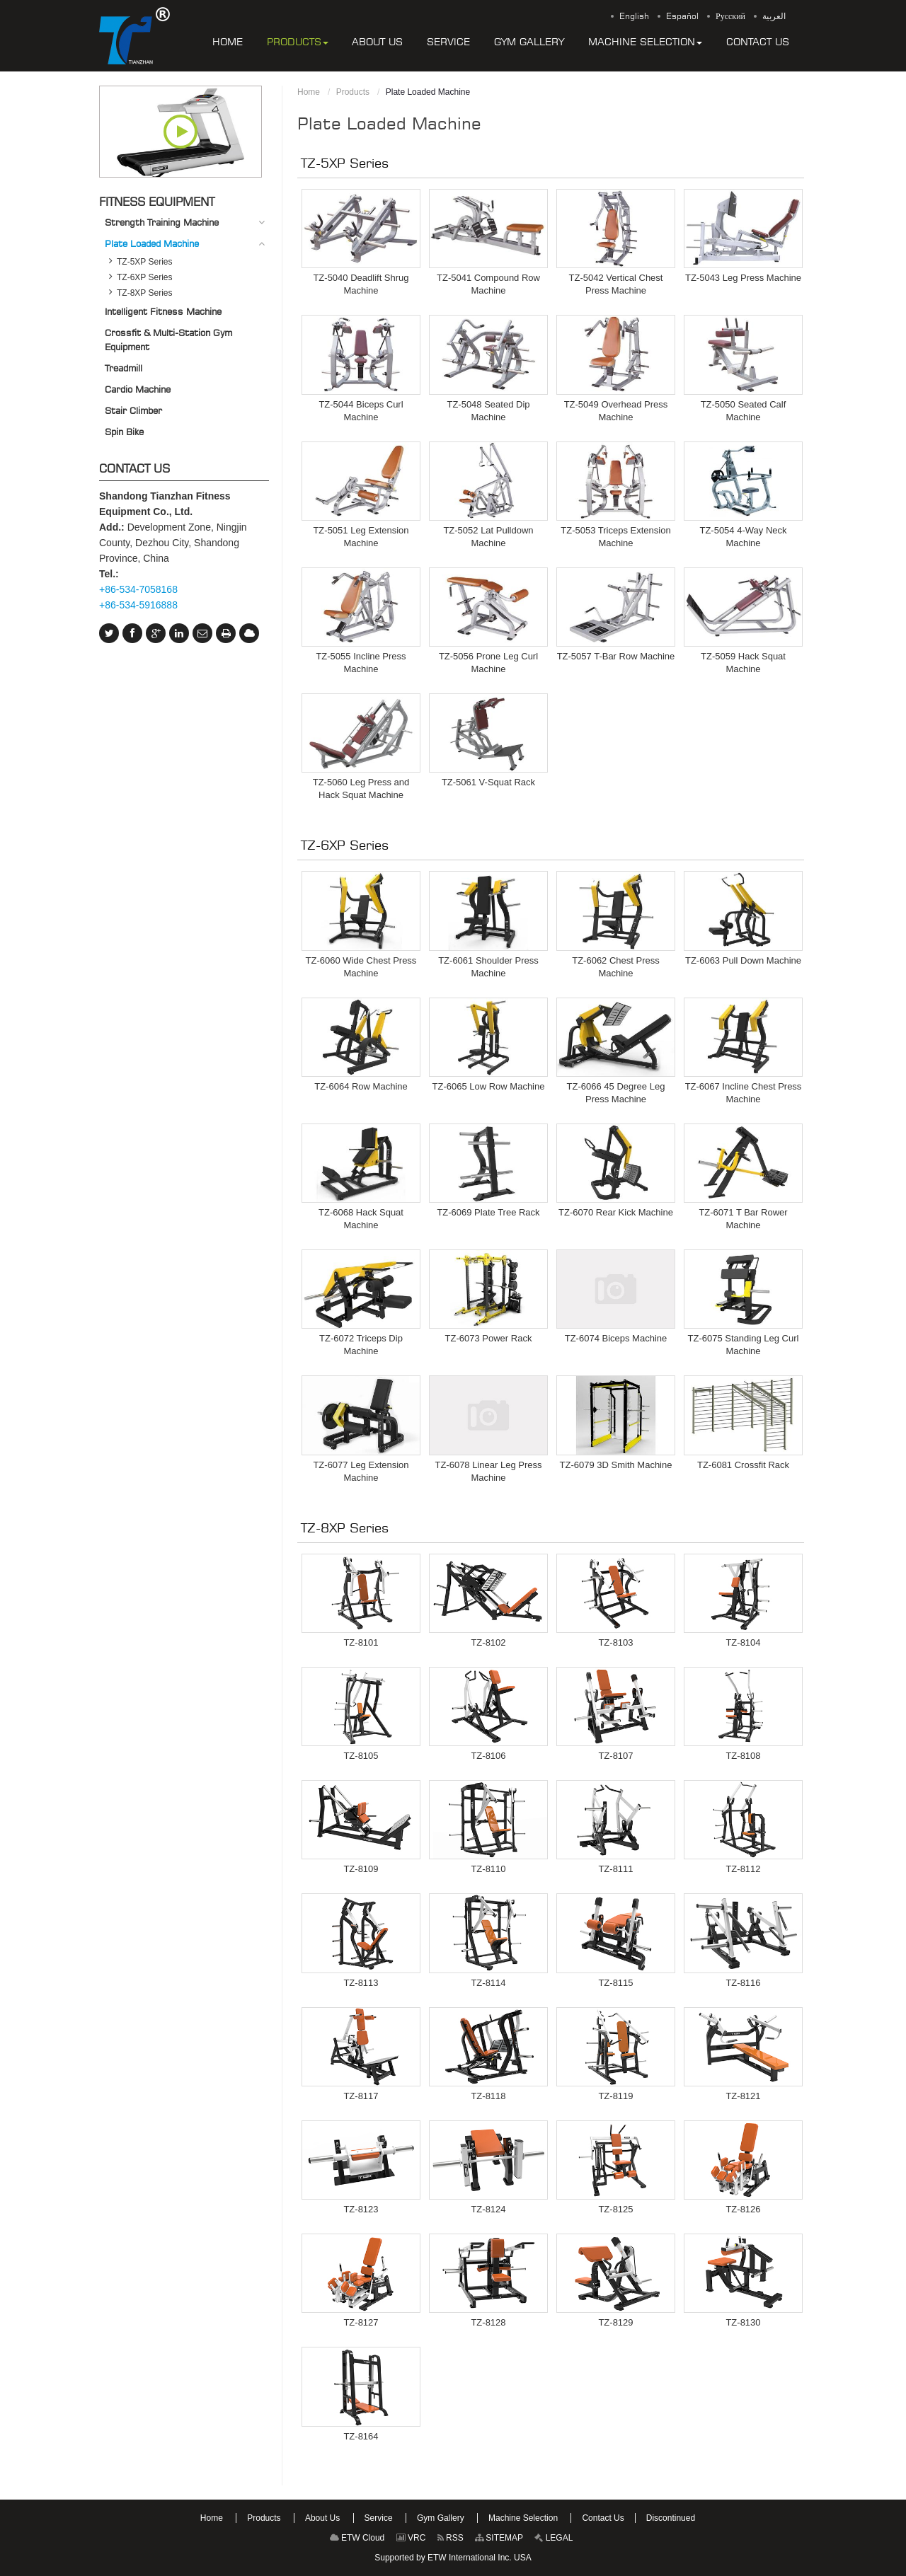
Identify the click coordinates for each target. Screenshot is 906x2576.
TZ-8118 (488, 2096)
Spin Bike (124, 431)
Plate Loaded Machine (152, 243)
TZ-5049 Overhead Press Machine (616, 410)
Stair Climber (133, 410)
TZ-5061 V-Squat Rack (488, 782)
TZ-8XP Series (345, 1527)
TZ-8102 (488, 1642)
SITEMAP (499, 2538)
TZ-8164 (360, 2436)
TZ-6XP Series (345, 845)
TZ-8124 (488, 2209)
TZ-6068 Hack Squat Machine (361, 1218)
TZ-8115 (615, 1982)
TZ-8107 (615, 1755)
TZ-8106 (488, 1755)
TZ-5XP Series (345, 163)
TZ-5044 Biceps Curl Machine (361, 410)
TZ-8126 (743, 2209)
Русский (730, 16)
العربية (774, 16)
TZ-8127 (360, 2322)
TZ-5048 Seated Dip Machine (488, 410)
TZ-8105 (360, 1755)
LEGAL (553, 2538)
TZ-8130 (743, 2322)
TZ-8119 (615, 2096)
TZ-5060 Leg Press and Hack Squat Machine (361, 788)
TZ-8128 (488, 2322)
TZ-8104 (743, 1642)
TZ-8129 (615, 2322)
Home (308, 92)
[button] (297, 42)
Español (682, 16)
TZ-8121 (743, 2096)
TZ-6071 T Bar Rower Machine (743, 1218)
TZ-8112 (743, 1869)
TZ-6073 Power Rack (488, 1338)
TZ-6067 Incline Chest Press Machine (743, 1092)
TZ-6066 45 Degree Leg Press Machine (616, 1092)
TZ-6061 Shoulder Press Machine (488, 966)
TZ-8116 (743, 1982)
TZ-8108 (743, 1755)
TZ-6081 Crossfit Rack (743, 1465)
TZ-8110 (488, 1869)
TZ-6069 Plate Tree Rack (488, 1212)
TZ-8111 (615, 1869)
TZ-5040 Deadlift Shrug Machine (360, 284)
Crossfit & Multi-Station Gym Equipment (168, 339)
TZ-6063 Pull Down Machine (743, 960)
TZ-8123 (360, 2209)
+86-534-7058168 (138, 589)
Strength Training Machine (162, 222)
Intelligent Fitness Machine (163, 311)
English (634, 16)
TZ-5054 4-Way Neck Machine (742, 536)
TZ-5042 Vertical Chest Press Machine (616, 284)
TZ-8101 (360, 1642)
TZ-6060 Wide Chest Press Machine (361, 966)
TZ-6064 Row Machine (361, 1086)
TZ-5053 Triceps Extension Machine (615, 536)
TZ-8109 (360, 1869)
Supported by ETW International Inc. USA (452, 2558)
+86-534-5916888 (138, 605)
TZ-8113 (360, 1982)
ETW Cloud (357, 2538)
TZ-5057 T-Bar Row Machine (616, 656)
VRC (411, 2538)
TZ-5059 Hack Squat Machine (743, 662)
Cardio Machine (138, 389)
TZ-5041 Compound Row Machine (488, 284)
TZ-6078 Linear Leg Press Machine (488, 1471)
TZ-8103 (615, 1642)
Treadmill (123, 368)
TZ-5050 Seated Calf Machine (743, 410)
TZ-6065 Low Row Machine (488, 1086)
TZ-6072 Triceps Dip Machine (361, 1344)
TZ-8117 (360, 2096)
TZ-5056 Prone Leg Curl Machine (488, 662)
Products (352, 92)
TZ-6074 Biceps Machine (616, 1338)
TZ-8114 (488, 1982)
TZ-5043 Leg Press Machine (743, 277)
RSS (450, 2538)
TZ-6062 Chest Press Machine (616, 966)
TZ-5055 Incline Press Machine (361, 662)
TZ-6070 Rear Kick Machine (615, 1212)
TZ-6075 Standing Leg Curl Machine (743, 1344)
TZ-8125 (615, 2209)
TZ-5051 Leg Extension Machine (360, 536)
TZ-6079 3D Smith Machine (616, 1465)
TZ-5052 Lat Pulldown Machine (488, 536)
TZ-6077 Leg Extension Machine (360, 1471)
